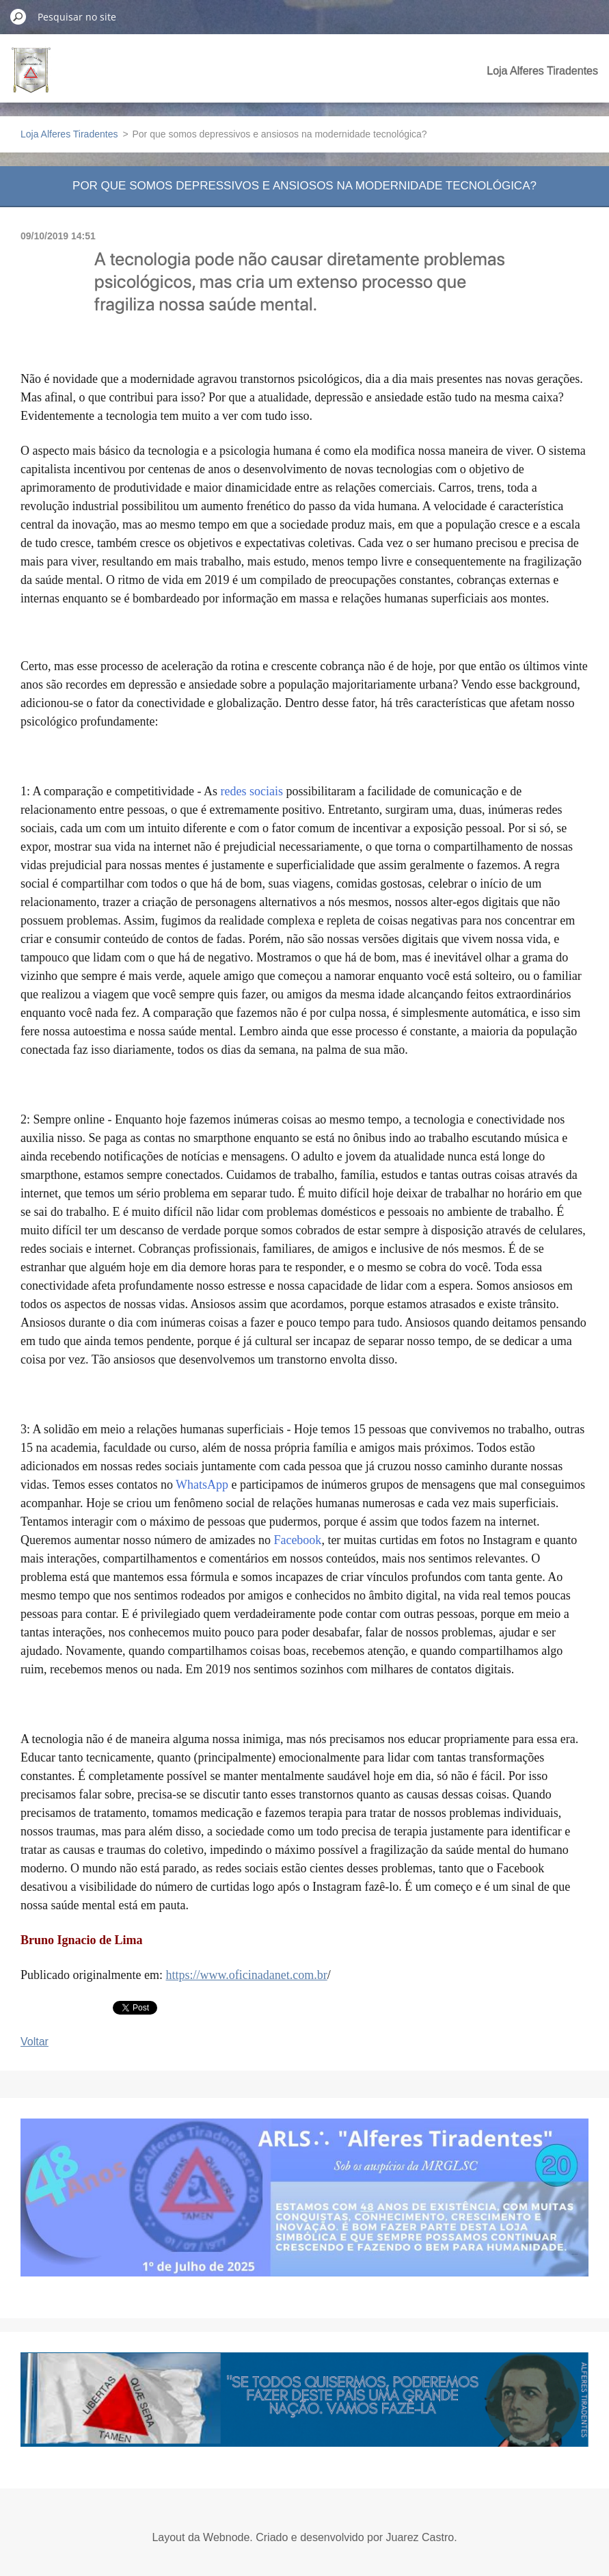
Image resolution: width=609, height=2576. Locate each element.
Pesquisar (18, 16)
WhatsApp (202, 1484)
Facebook (297, 1540)
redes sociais (251, 791)
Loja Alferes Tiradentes (542, 71)
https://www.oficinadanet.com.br (246, 1975)
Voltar (35, 2041)
